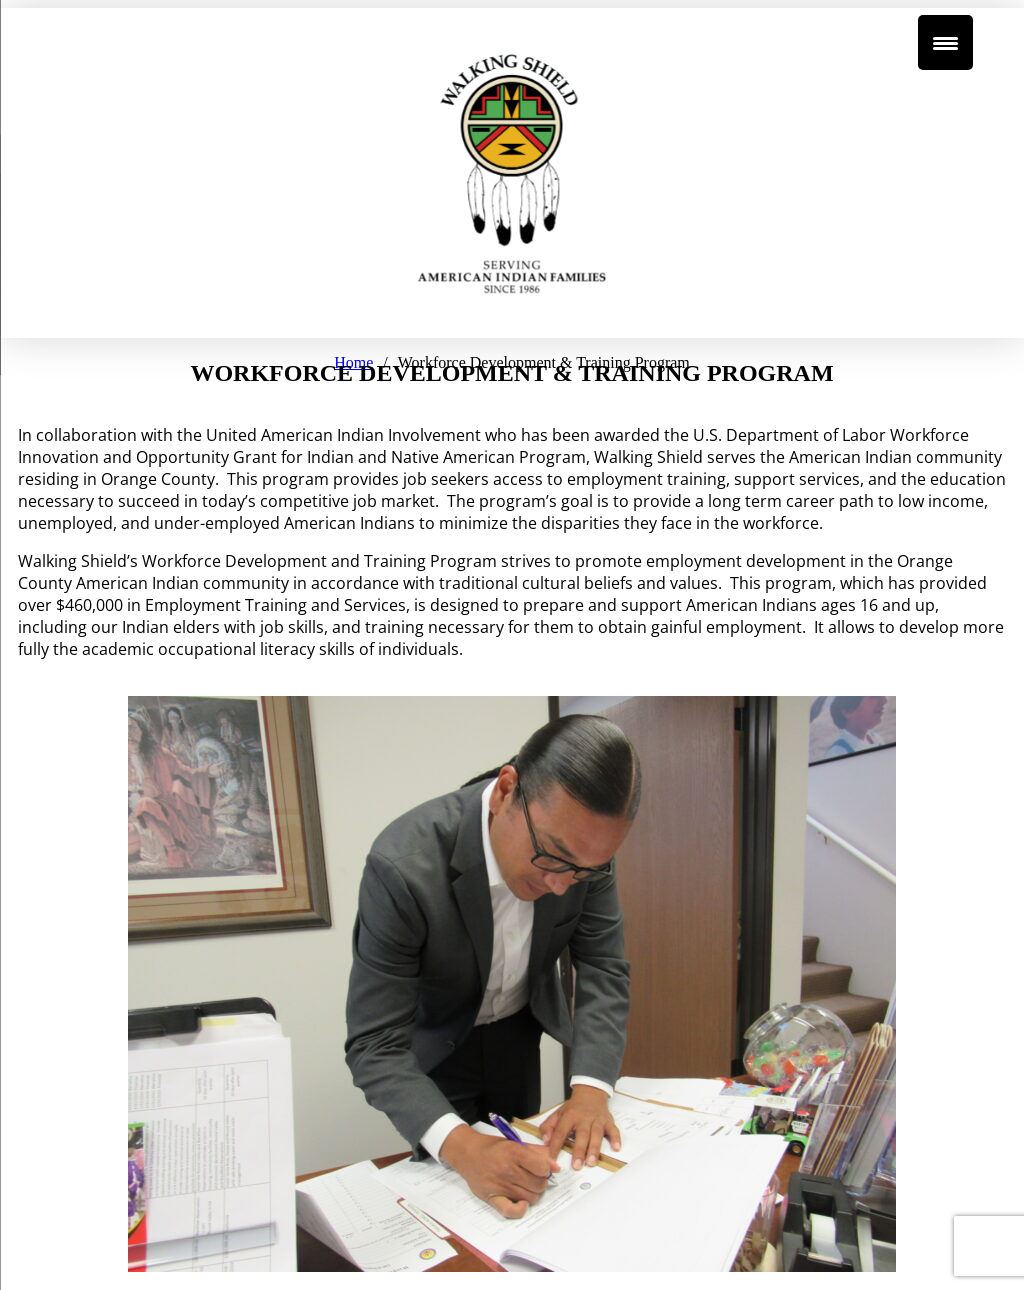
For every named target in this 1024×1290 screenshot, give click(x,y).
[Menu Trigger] (945, 42)
